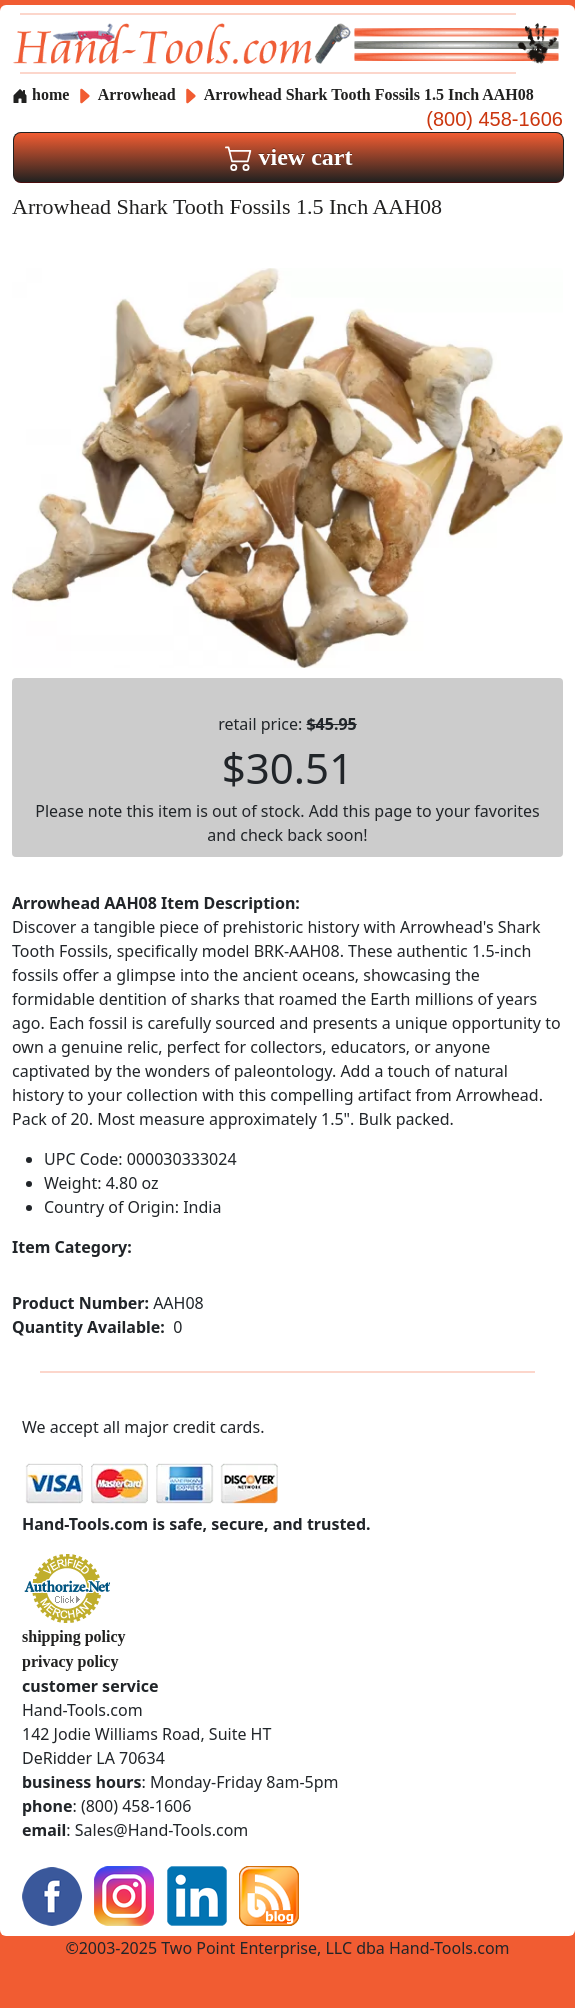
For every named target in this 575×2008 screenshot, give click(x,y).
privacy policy (70, 1661)
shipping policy (74, 1636)
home (40, 94)
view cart (289, 157)
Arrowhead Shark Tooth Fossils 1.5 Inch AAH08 (369, 94)
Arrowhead (139, 94)
